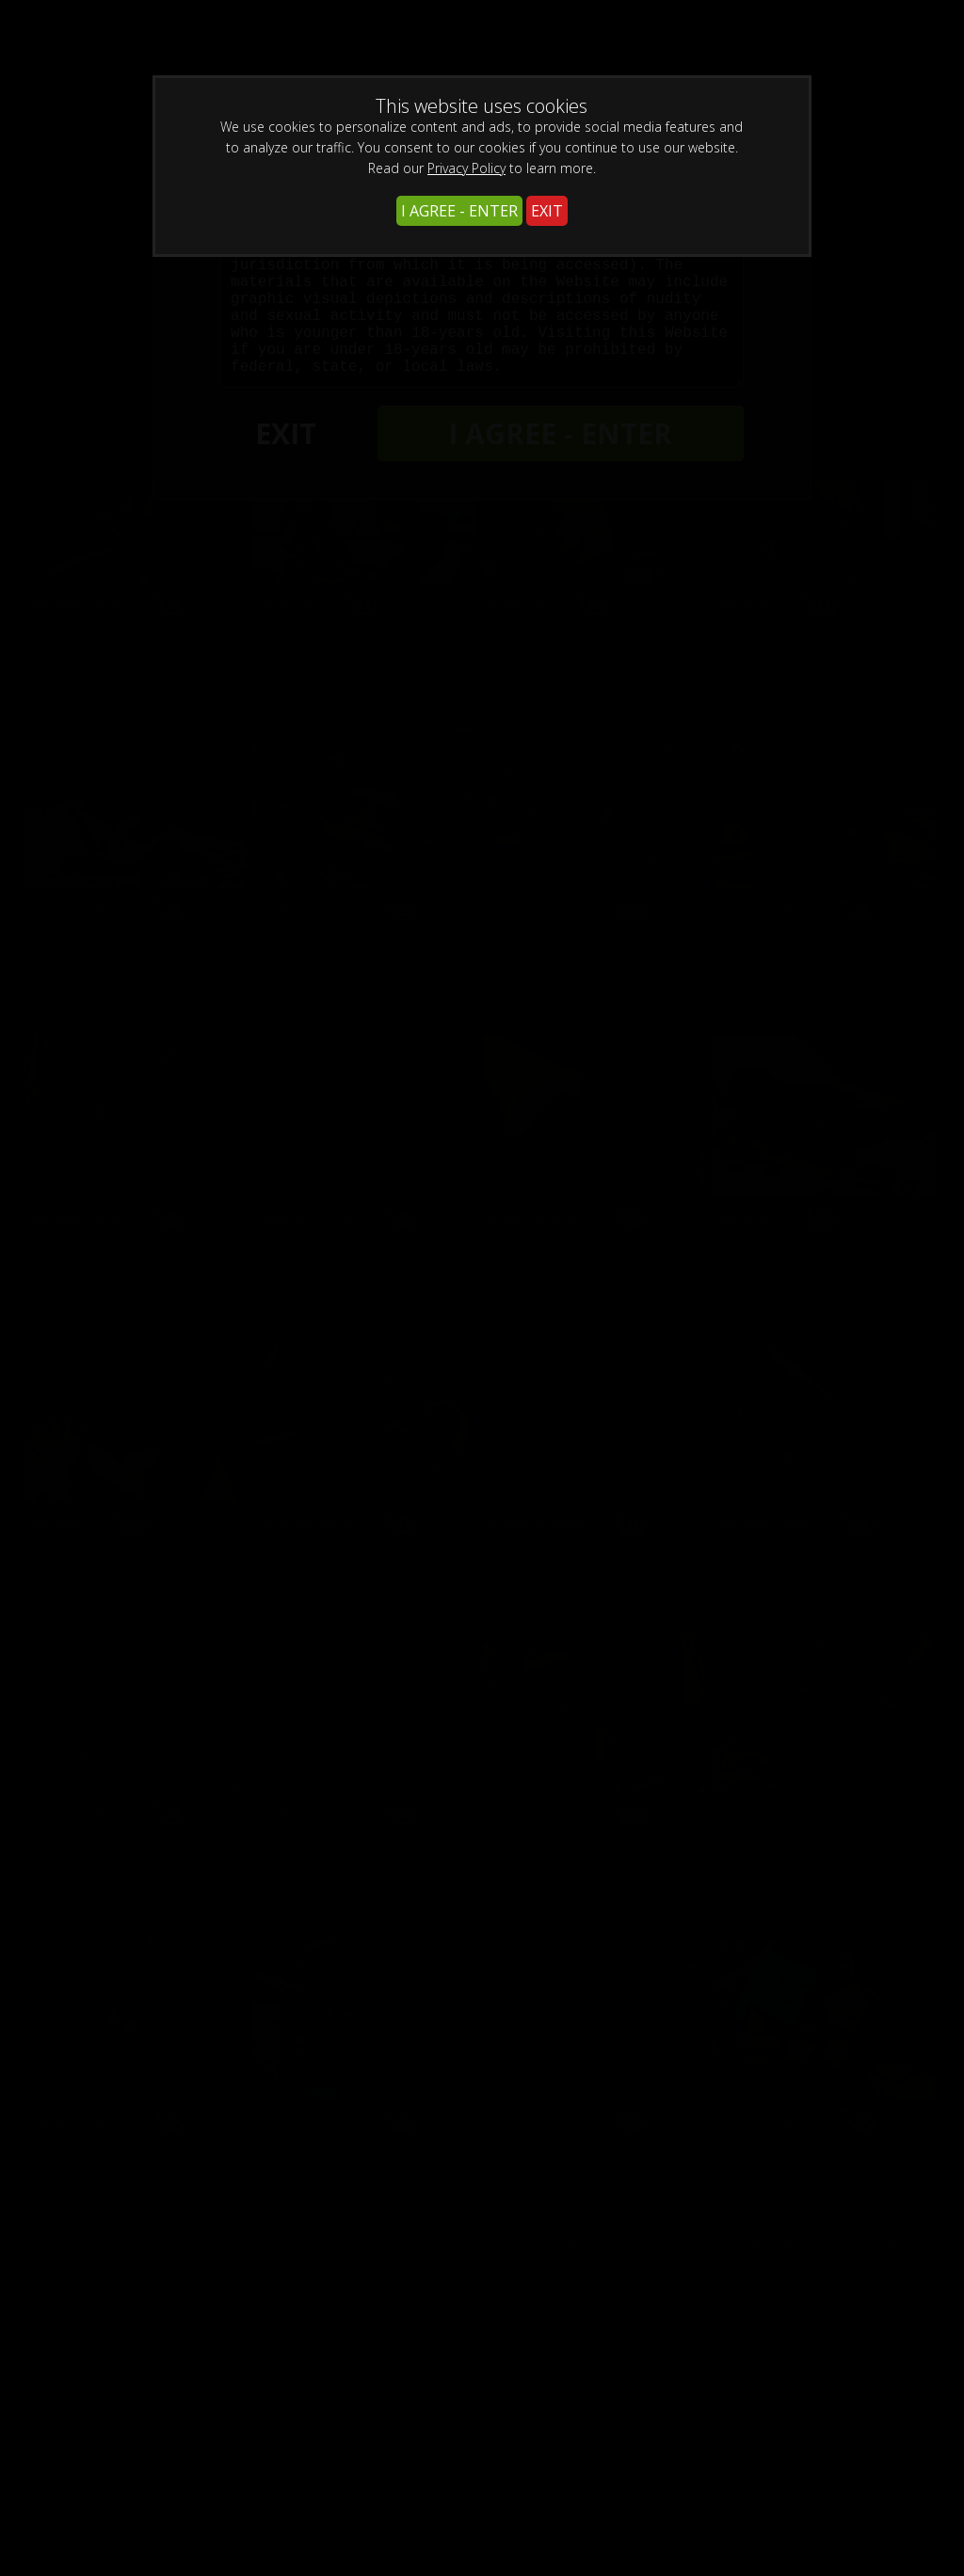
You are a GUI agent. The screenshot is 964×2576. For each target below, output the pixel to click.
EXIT (547, 210)
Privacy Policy (466, 168)
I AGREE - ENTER (459, 210)
